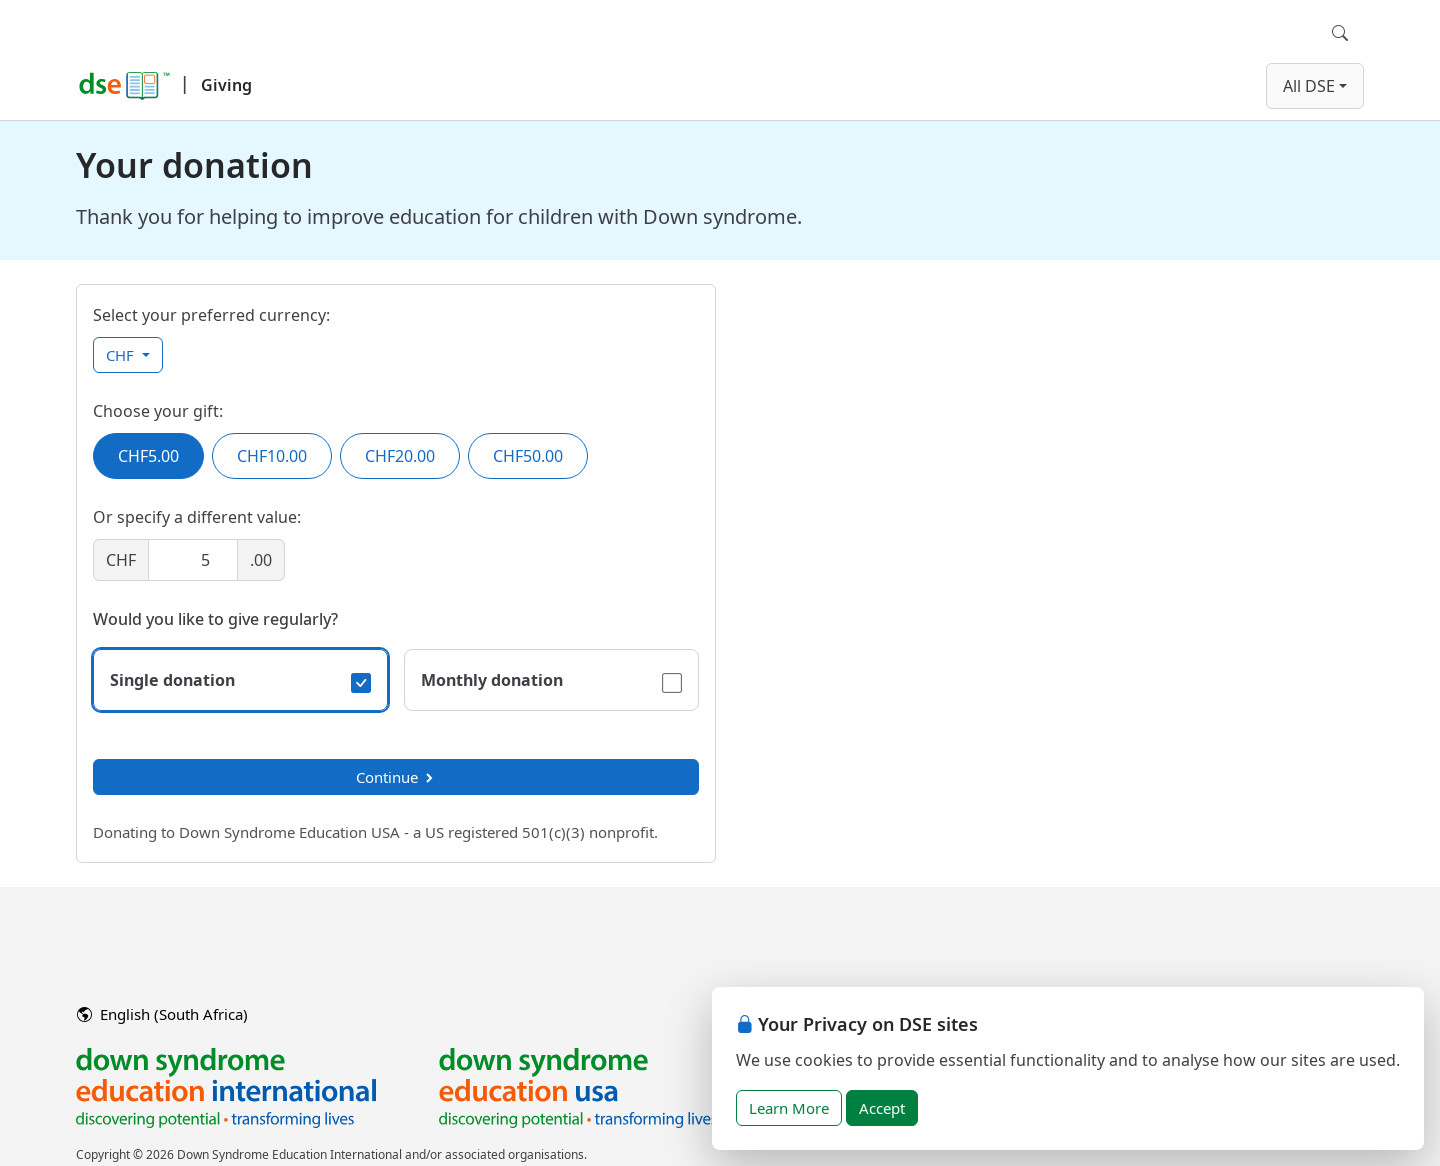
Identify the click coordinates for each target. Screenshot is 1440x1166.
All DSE (1309, 86)
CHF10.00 (272, 456)
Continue (396, 777)
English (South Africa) (162, 1014)
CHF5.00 (148, 456)
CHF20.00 (400, 456)
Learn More (789, 1108)
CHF (122, 355)
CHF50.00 (528, 456)
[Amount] (193, 560)
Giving (226, 85)
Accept (882, 1108)
